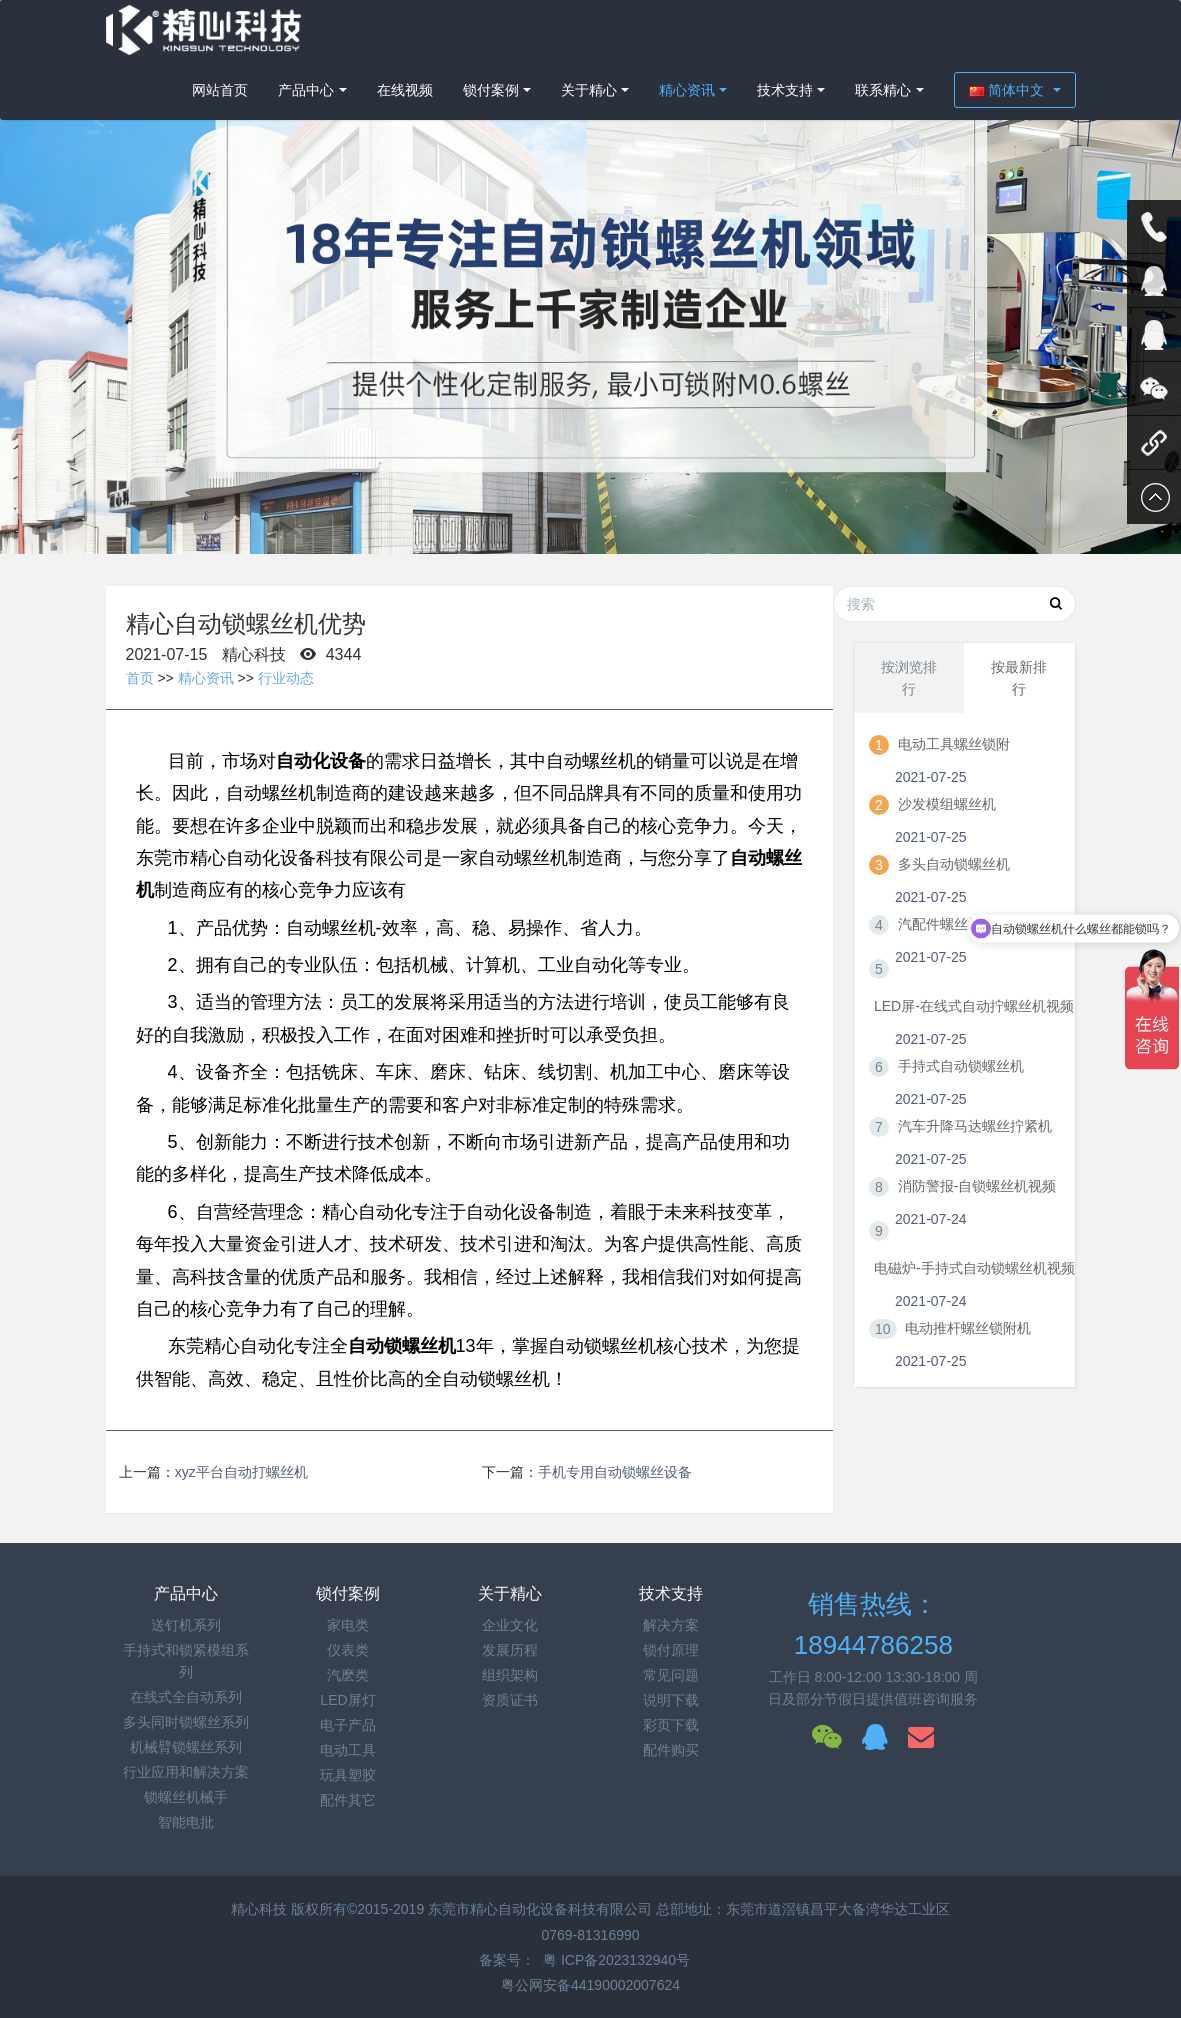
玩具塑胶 (348, 1775)
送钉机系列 (186, 1625)
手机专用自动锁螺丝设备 (615, 1472)
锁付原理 (671, 1650)
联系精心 (883, 90)
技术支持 (785, 90)
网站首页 (220, 90)
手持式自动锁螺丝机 (961, 1066)
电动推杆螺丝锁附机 (968, 1328)
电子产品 (348, 1725)
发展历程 (510, 1650)
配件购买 (671, 1750)
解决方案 (671, 1625)
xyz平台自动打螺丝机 (241, 1472)
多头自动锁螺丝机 (954, 864)
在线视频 (405, 90)
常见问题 (671, 1675)
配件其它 (348, 1800)
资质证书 (510, 1700)
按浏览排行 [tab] (909, 678)
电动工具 (348, 1750)
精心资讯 (687, 90)
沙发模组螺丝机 (947, 804)
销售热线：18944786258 (873, 1624)
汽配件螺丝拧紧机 (954, 924)
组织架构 (510, 1675)
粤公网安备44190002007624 (590, 1985)
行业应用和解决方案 (186, 1772)
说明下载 (671, 1700)
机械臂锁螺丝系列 (186, 1747)
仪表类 (348, 1650)
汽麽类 (348, 1675)
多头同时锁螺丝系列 (186, 1722)
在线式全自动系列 (186, 1697)
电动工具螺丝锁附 (954, 744)
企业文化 (510, 1625)
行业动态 (286, 678)
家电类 (348, 1625)
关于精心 (589, 90)
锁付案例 (491, 90)
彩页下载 (671, 1725)
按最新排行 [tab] (1019, 678)
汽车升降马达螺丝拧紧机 (975, 1126)
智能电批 (186, 1822)
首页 (140, 678)
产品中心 (306, 90)
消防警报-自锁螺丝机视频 (977, 1186)
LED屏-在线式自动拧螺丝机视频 (974, 1006)
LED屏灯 (347, 1700)
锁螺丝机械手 (186, 1797)
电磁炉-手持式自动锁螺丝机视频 (974, 1268)
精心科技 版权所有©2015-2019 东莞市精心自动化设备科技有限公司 (443, 1909)
